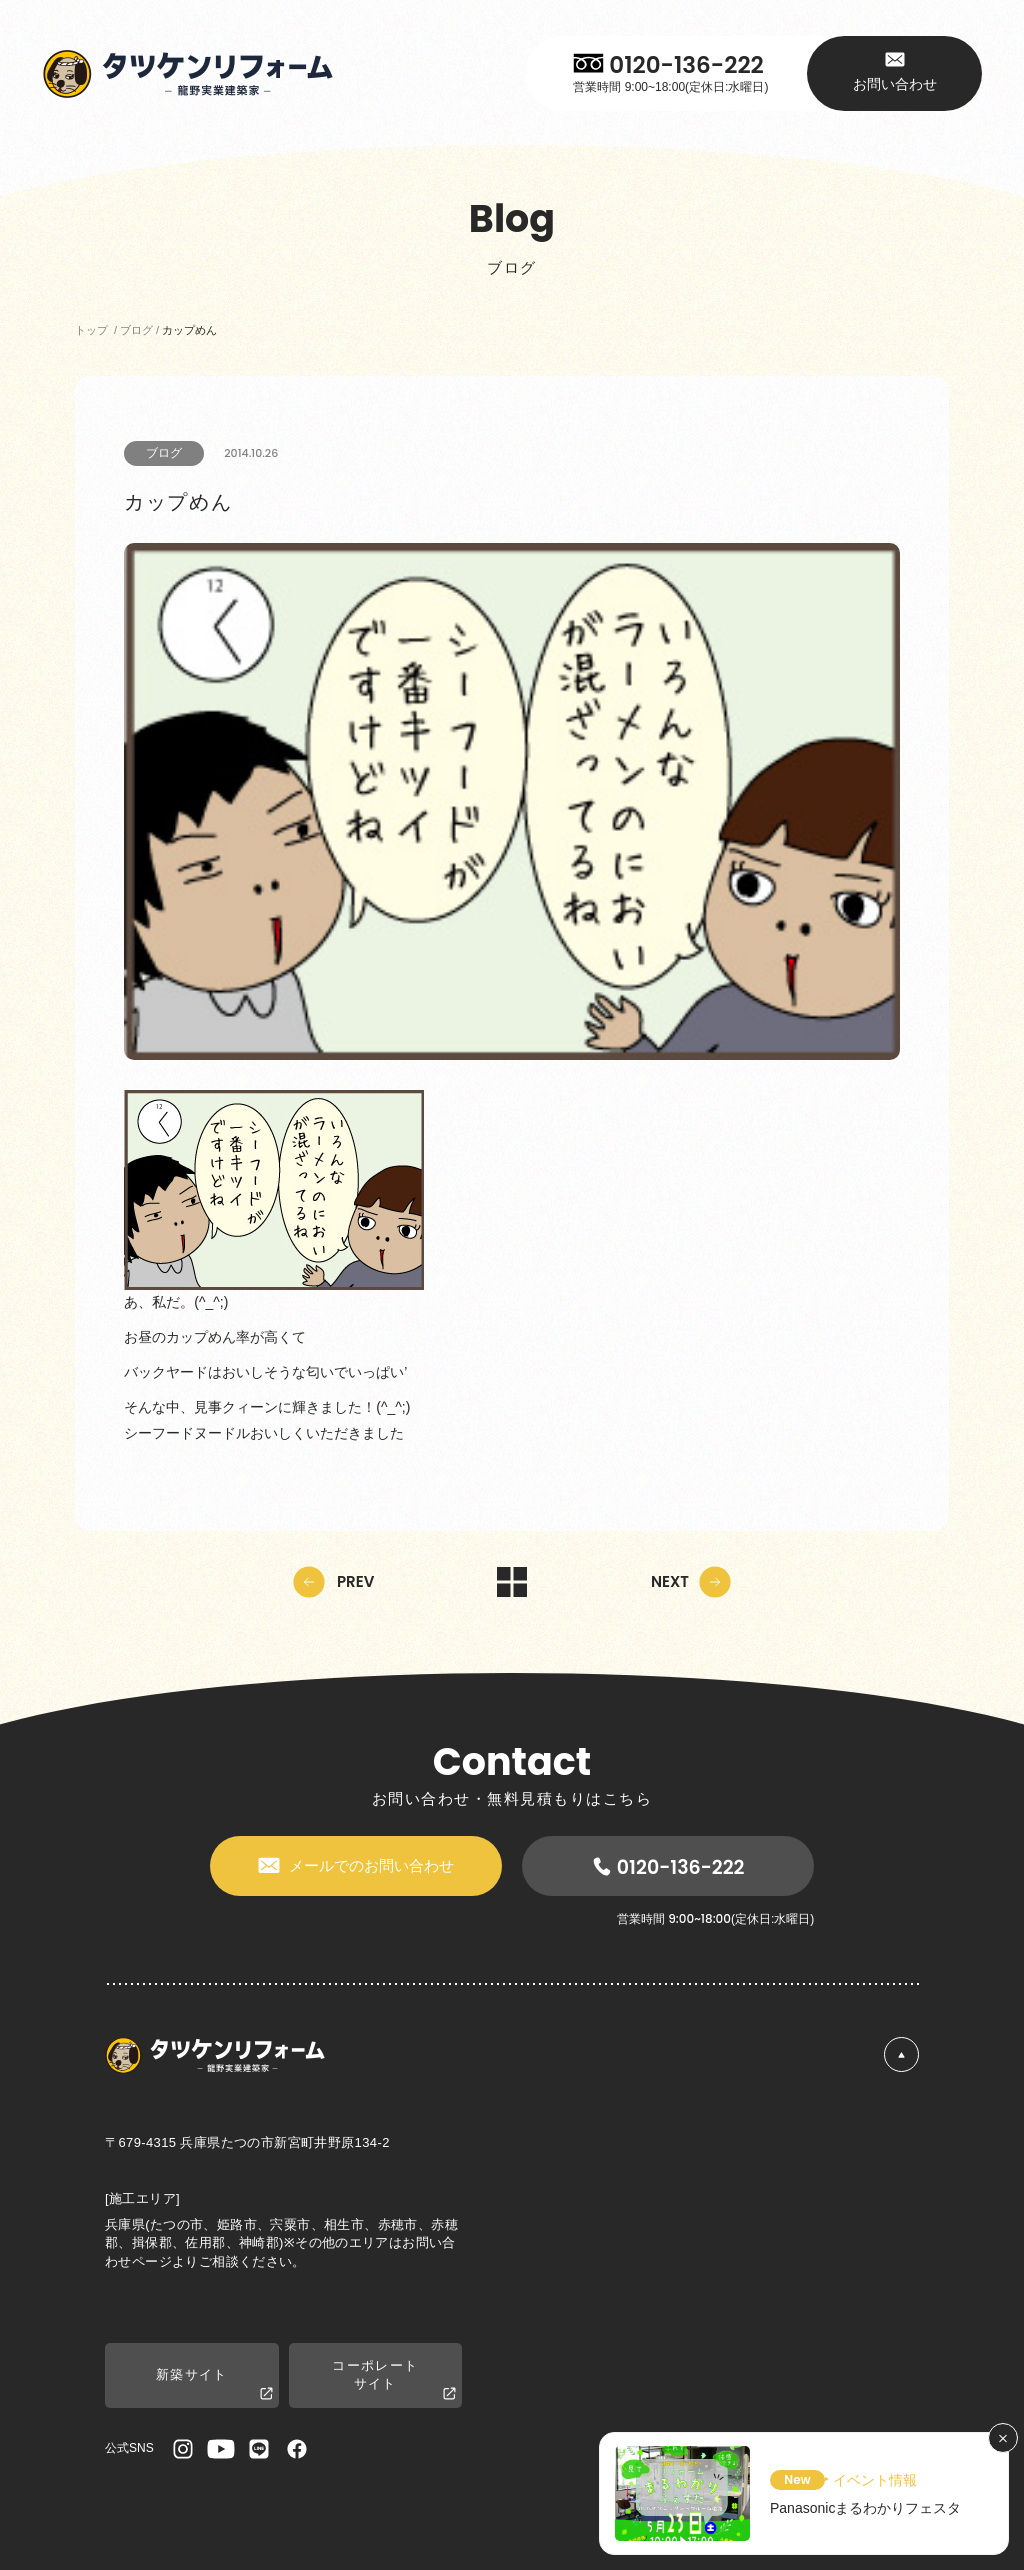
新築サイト (214, 2384)
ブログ (164, 453)
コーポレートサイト (394, 2380)
